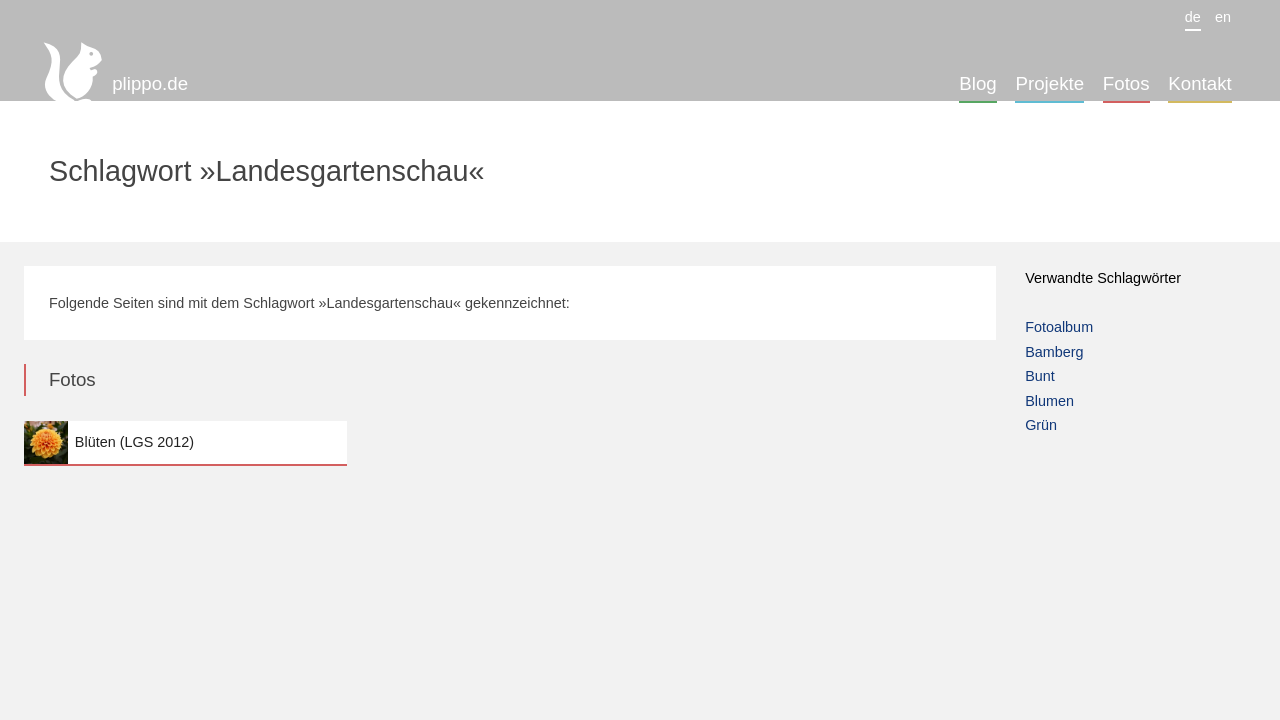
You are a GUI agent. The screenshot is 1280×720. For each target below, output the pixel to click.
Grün (1041, 425)
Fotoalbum (1059, 327)
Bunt (1040, 376)
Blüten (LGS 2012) (185, 442)
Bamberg (1054, 352)
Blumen (1049, 401)
